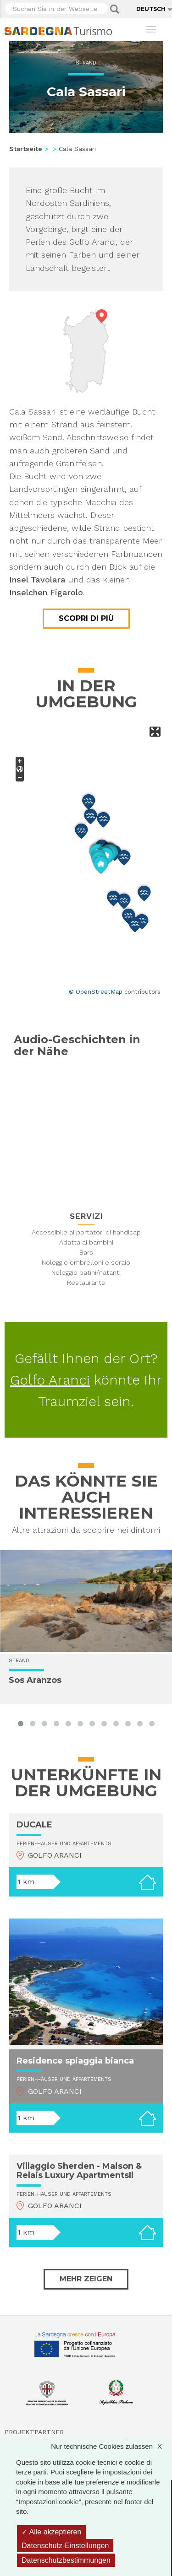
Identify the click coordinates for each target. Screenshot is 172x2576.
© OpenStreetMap (95, 991)
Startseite (25, 148)
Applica (114, 9)
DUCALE (34, 1825)
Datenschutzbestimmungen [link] (66, 2560)
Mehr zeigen (86, 2278)
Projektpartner (34, 2432)
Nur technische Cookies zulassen (111, 2446)
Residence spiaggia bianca (75, 2061)
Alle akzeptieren (51, 2532)
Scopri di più (86, 618)
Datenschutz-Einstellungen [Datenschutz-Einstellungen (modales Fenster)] (65, 2545)
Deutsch (151, 8)
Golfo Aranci (50, 1380)
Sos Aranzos (35, 1681)
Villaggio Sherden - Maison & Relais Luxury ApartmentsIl (79, 2170)
